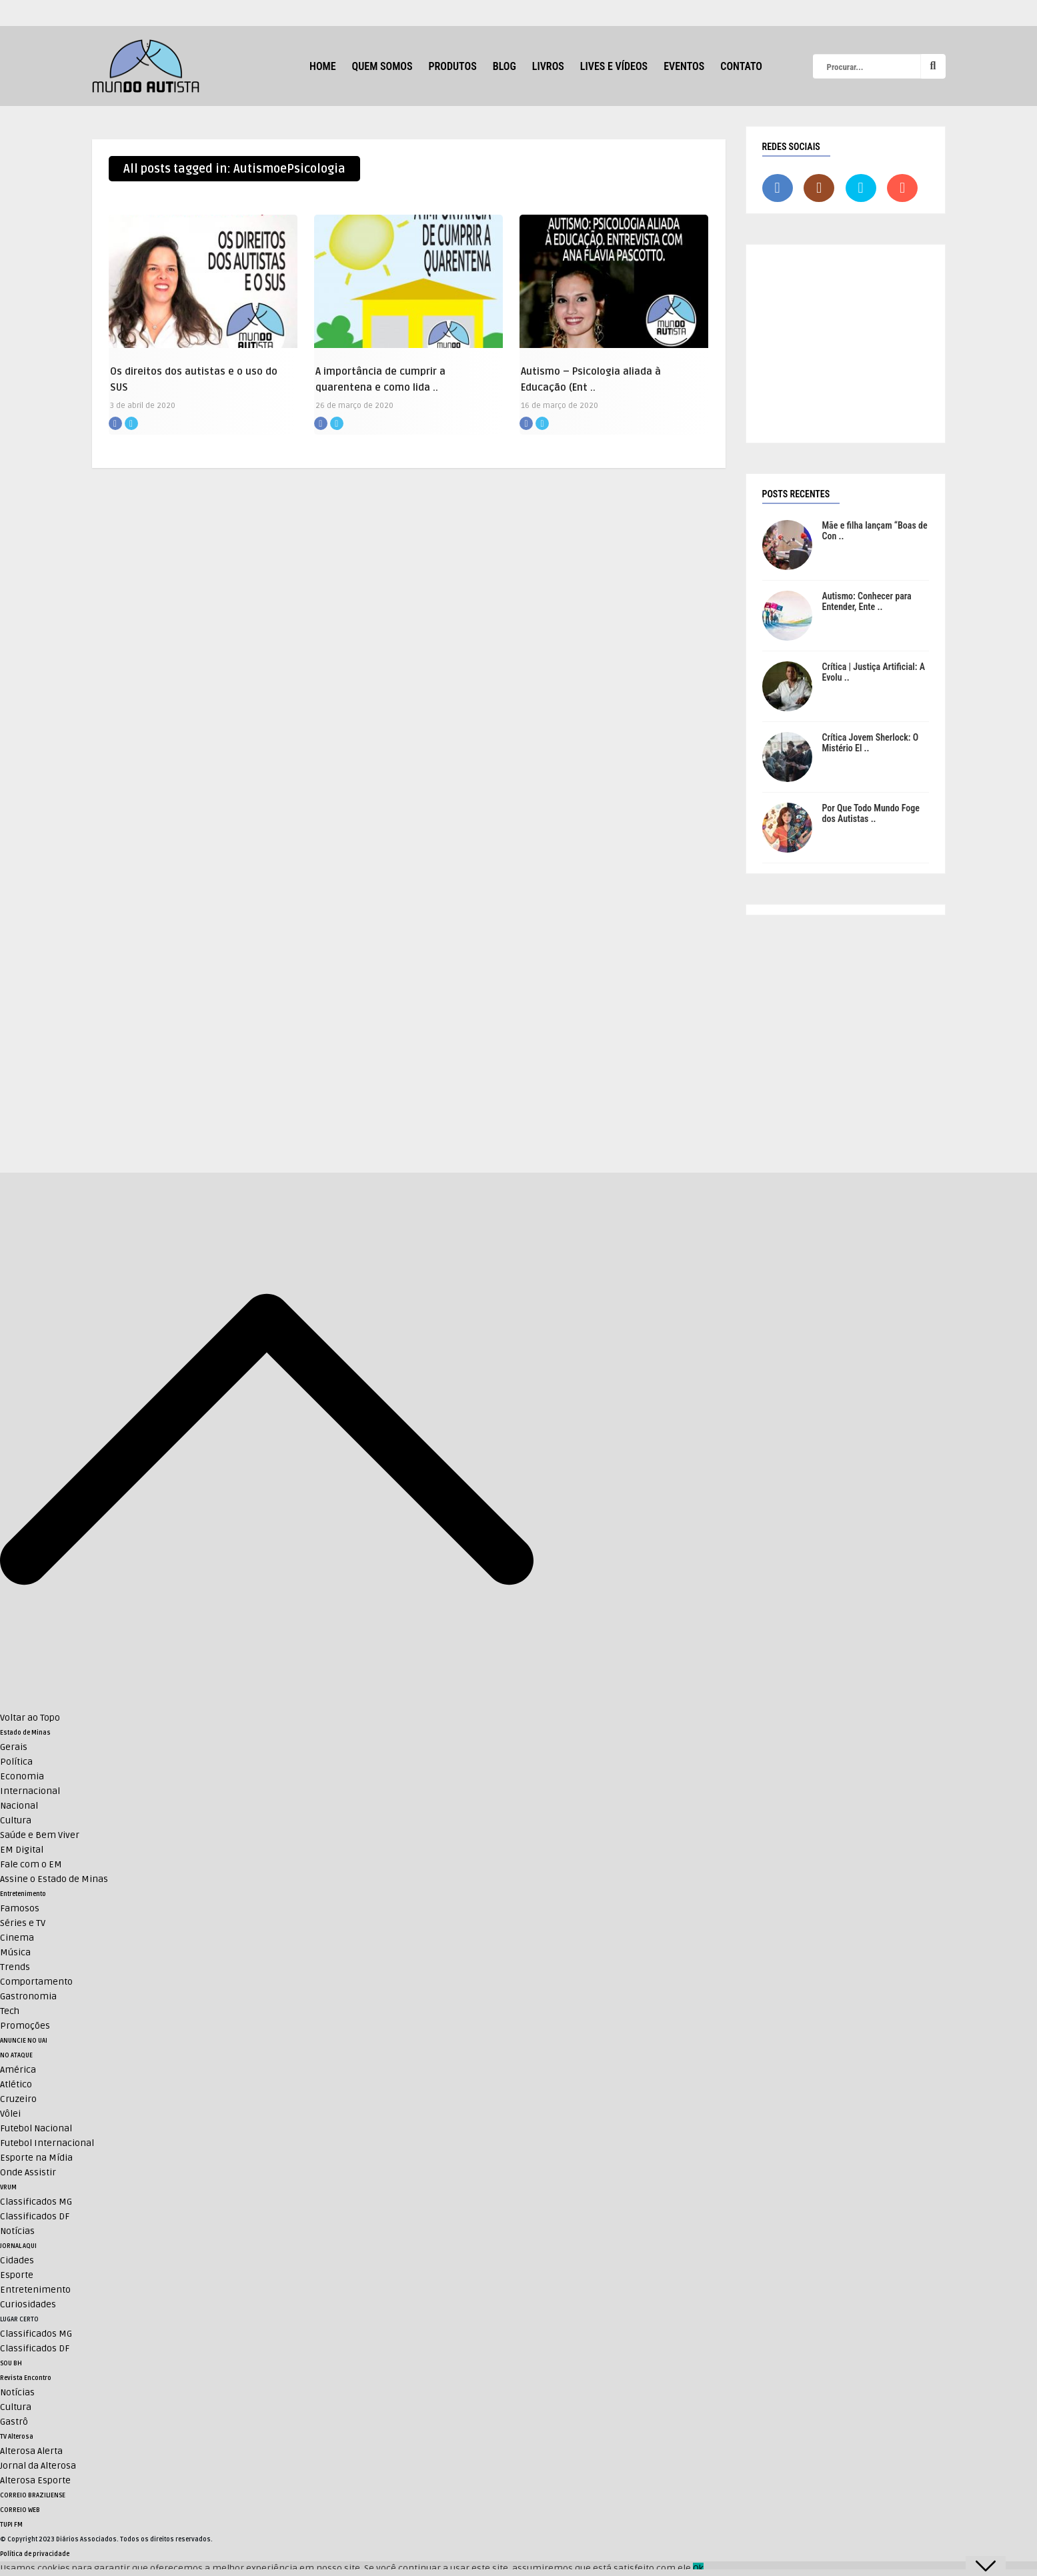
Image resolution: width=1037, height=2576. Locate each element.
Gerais (13, 1747)
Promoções (25, 2025)
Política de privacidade (34, 2554)
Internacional (30, 1791)
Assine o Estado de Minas (54, 1879)
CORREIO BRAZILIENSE (32, 2495)
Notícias (17, 2231)
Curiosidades (28, 2304)
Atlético (16, 2084)
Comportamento (36, 1981)
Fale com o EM (31, 1864)
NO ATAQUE (16, 2055)
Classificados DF (34, 2216)
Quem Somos (382, 66)
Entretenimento (23, 1894)
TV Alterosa (16, 2437)
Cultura (15, 1820)
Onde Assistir (28, 2172)
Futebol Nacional (36, 2128)
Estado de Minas (25, 1733)
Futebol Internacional (47, 2143)
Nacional (19, 1805)
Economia (22, 1776)
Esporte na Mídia (36, 2157)
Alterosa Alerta (31, 2451)
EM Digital (21, 1849)
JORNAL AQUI (18, 2246)
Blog (504, 66)
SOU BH (11, 2363)
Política (16, 1761)
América (18, 2069)
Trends (15, 1967)
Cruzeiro (18, 2099)
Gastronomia (28, 1996)
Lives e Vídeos (614, 66)
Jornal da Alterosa (38, 2465)
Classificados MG (36, 2201)
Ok (698, 2568)
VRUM (8, 2187)
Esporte (16, 2275)
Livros (548, 66)
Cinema (17, 1937)
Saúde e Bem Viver (39, 1835)
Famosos (19, 1908)
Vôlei (10, 2113)
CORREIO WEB (20, 2510)
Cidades (17, 2260)
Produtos (452, 66)
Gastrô (14, 2421)
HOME (322, 66)
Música (15, 1952)
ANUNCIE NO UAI (23, 2041)
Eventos (684, 66)
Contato (741, 66)
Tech (9, 2011)
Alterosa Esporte (35, 2480)
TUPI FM (11, 2525)
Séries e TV (22, 1923)
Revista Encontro (25, 2378)
